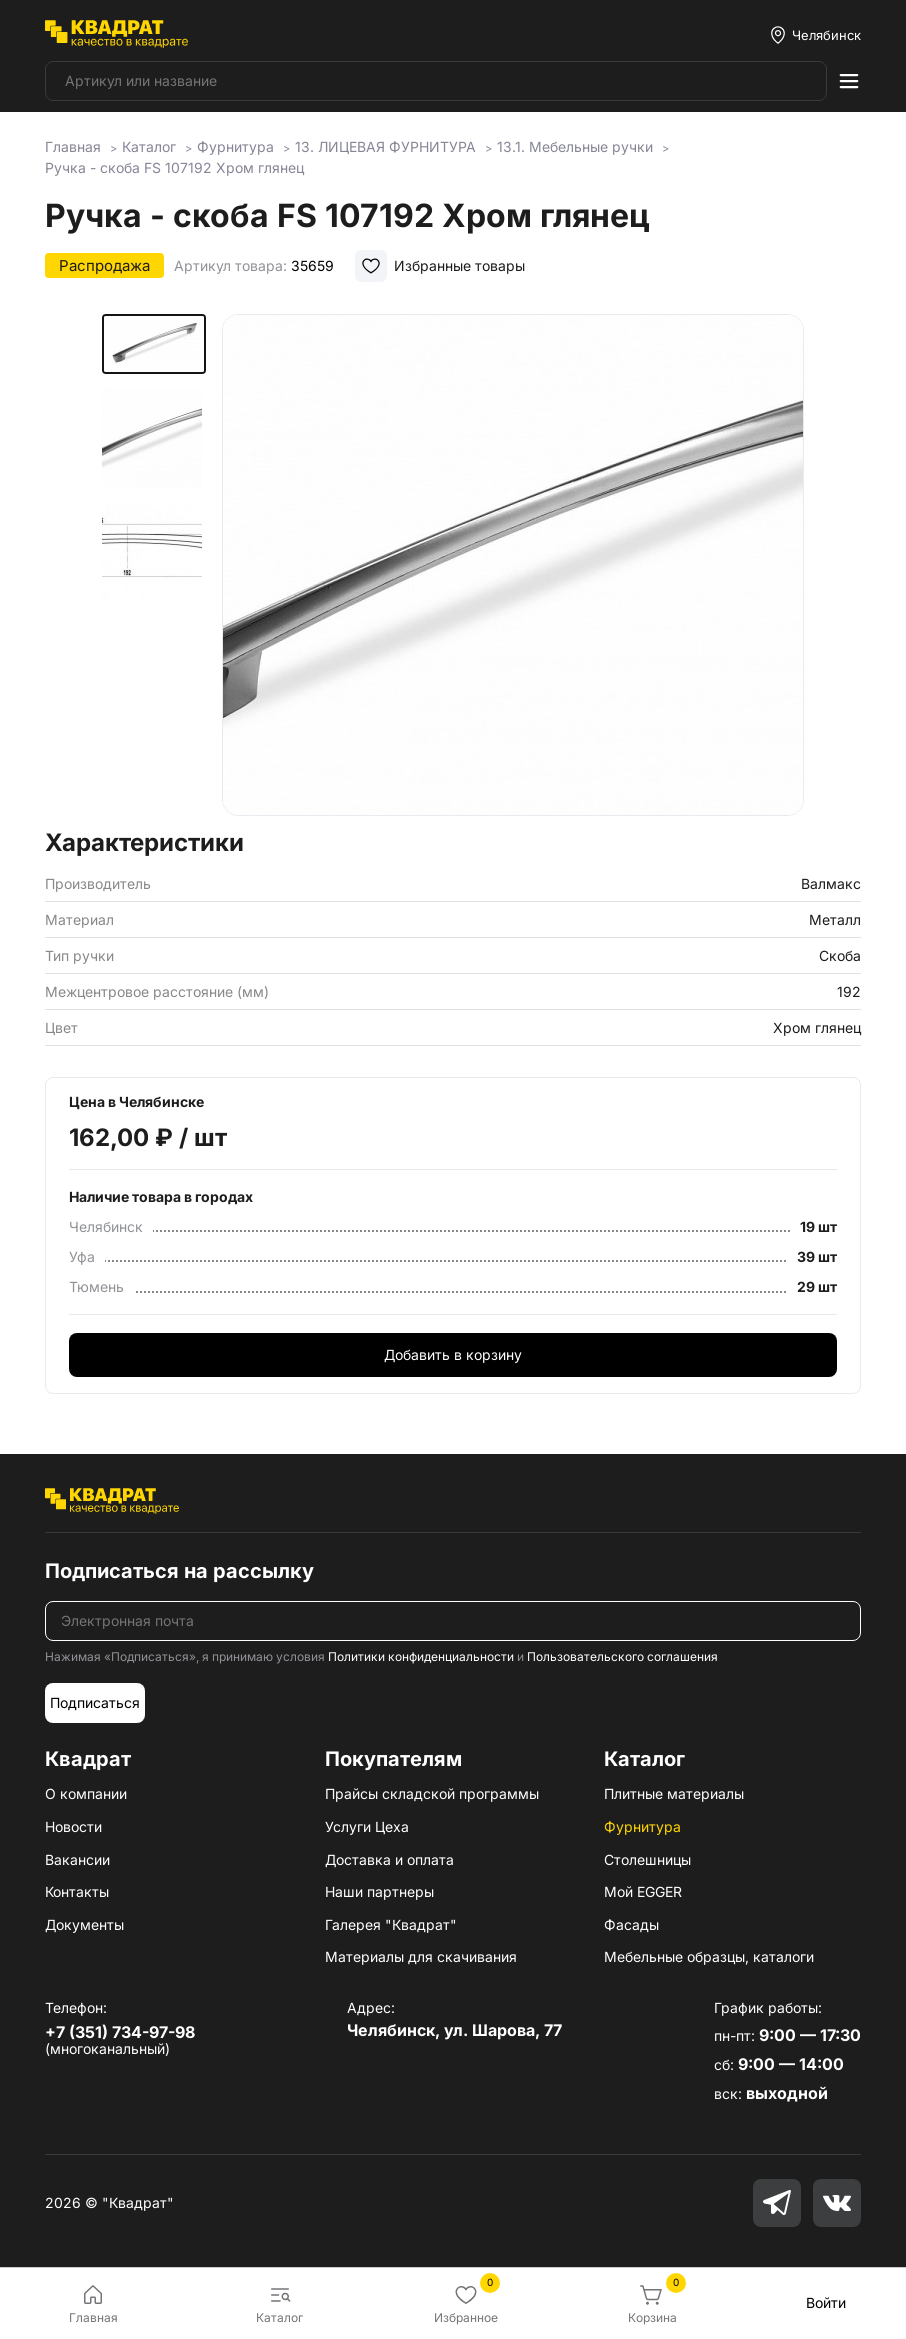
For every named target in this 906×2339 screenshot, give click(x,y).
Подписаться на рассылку (179, 1571)
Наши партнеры (379, 1891)
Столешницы (647, 1859)
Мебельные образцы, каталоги (709, 1956)
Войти (826, 2302)
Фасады (631, 1924)
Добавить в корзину (453, 1354)
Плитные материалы (674, 1793)
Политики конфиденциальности (421, 1656)
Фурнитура (642, 1826)
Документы (84, 1924)
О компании (86, 1793)
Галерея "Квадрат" (391, 1924)
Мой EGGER (643, 1891)
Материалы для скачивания (421, 1956)
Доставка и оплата (389, 1859)
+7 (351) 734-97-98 (120, 2032)
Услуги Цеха (367, 1826)
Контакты (77, 1891)
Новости (73, 1826)
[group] (513, 565)
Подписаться (95, 1702)
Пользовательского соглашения (622, 1656)
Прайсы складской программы (432, 1793)
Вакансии (77, 1859)
